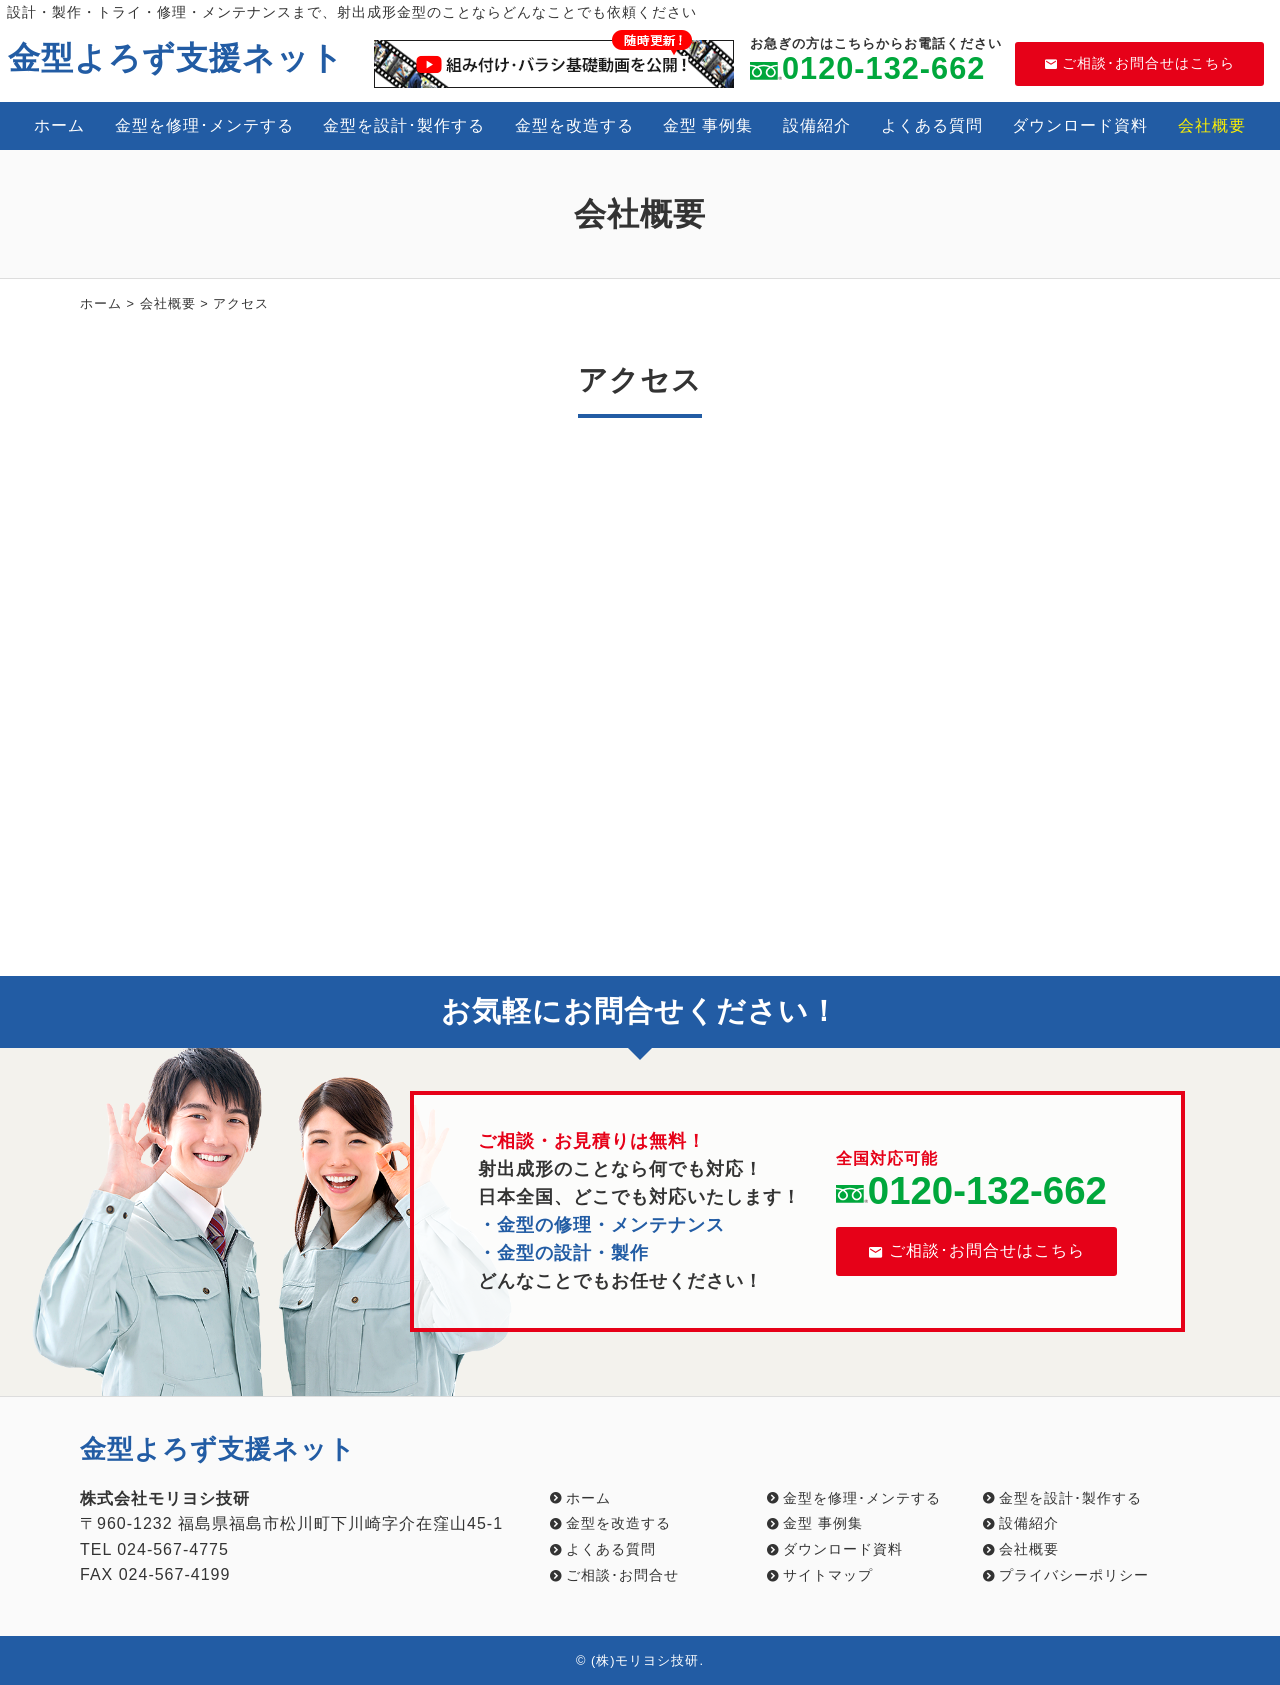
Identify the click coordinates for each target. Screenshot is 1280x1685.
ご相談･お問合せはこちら (1140, 63)
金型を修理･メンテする (204, 125)
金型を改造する (574, 125)
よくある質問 (932, 125)
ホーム (59, 125)
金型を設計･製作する (404, 125)
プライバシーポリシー (1074, 1575)
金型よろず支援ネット (176, 58)
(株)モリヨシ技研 (645, 1660)
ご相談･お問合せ (622, 1575)
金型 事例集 (708, 125)
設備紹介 (817, 125)
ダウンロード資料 (1080, 125)
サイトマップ (828, 1575)
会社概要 (1212, 125)
